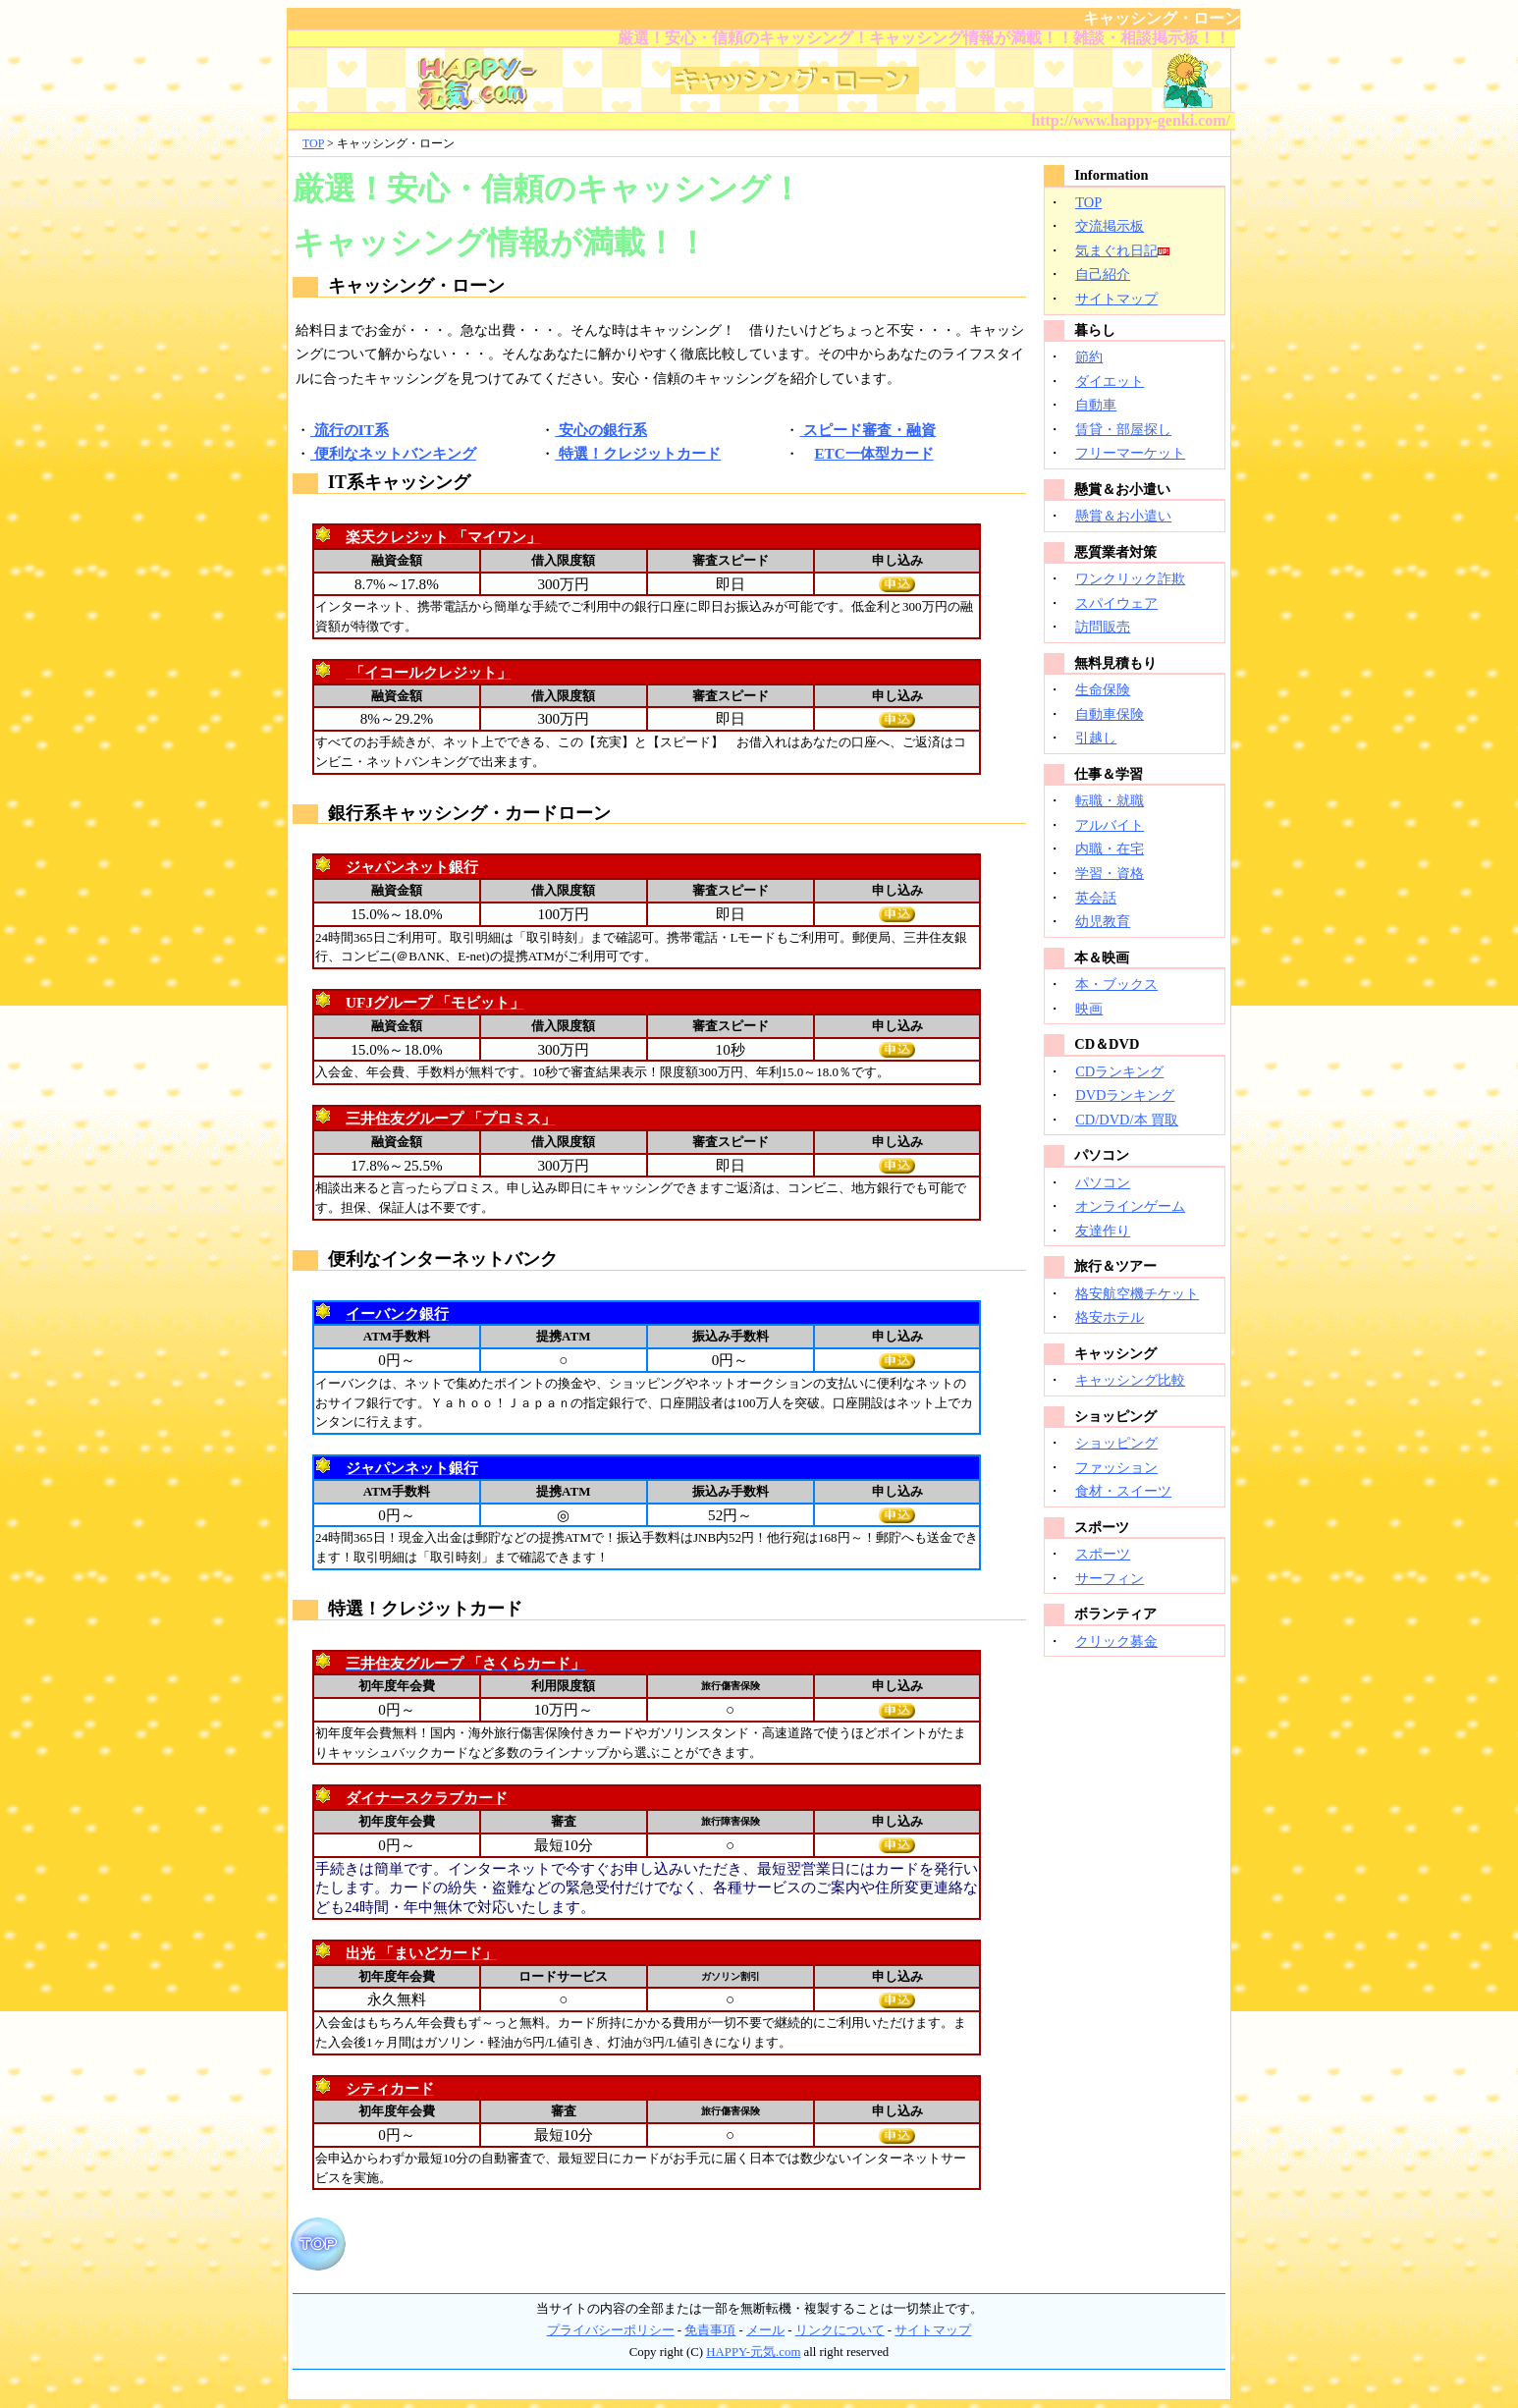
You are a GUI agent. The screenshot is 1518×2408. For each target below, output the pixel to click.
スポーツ (1102, 1553)
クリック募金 (1116, 1641)
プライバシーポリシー (611, 2330)
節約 (1089, 356)
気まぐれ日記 (1116, 250)
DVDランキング (1124, 1095)
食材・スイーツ (1123, 1491)
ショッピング (1116, 1442)
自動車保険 (1109, 714)
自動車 (1095, 404)
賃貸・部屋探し (1123, 429)
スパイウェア (1116, 603)
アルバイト (1109, 825)
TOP (313, 143)
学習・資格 (1109, 873)
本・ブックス (1116, 984)
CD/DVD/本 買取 (1126, 1119)
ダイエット (1109, 381)
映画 (1089, 1008)
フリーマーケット (1130, 453)
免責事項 (709, 2330)
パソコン (1102, 1182)
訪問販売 (1102, 626)
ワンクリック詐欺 (1130, 578)
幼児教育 (1102, 921)
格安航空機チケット (1137, 1293)
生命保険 (1102, 689)
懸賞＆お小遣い (1123, 515)
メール (765, 2330)
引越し (1095, 737)
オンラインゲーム (1130, 1206)
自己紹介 (1102, 274)
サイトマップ (1116, 298)
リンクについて (840, 2330)
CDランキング (1119, 1071)
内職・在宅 (1109, 848)
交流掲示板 (1109, 226)
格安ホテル (1109, 1317)
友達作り (1102, 1230)
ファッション (1116, 1467)
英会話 (1095, 897)
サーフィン (1109, 1578)
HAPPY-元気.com (753, 2352)
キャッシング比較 (1130, 1380)
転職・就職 (1109, 800)
